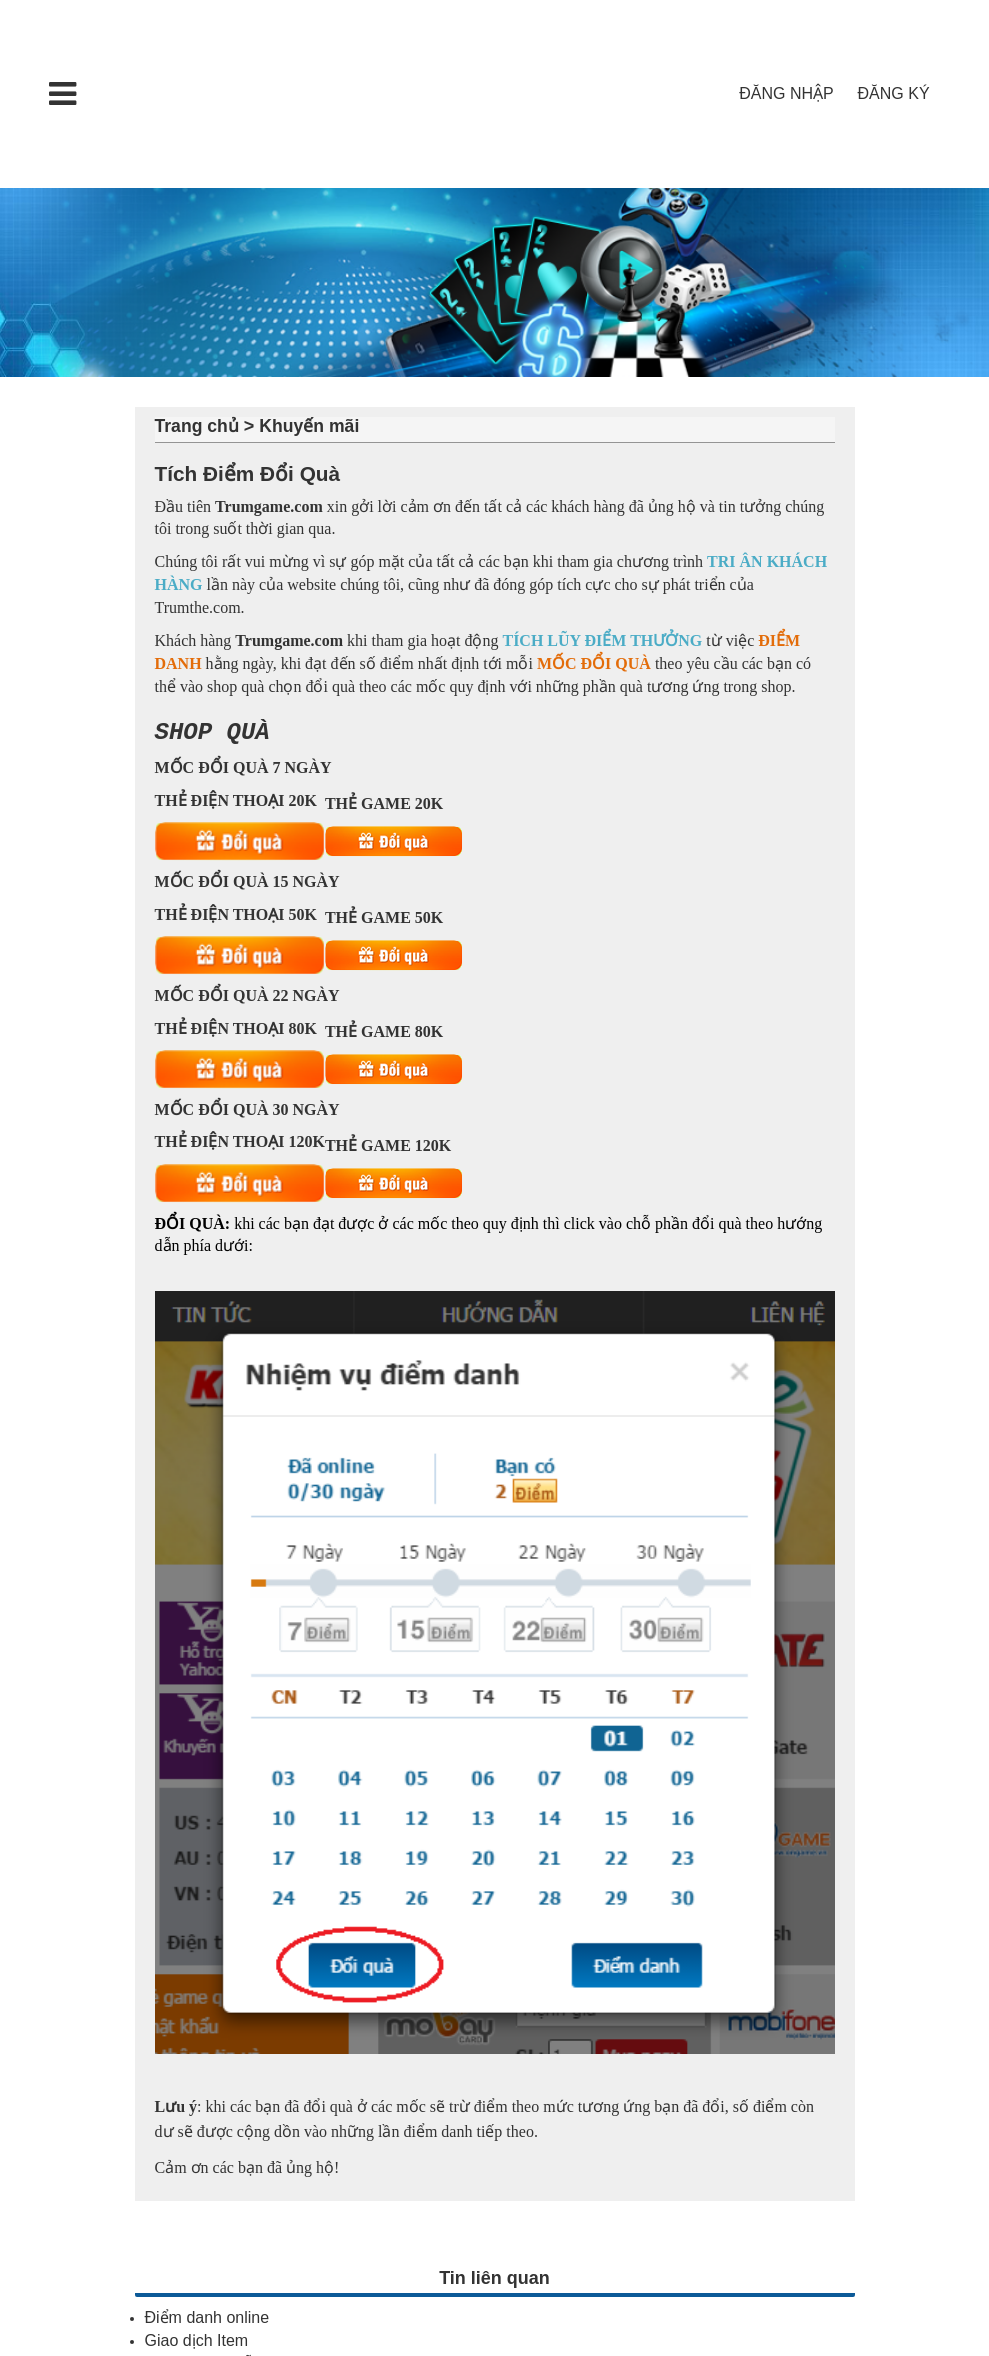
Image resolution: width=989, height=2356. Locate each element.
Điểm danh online (207, 2316)
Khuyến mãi (309, 426)
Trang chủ (197, 426)
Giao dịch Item (197, 2339)
